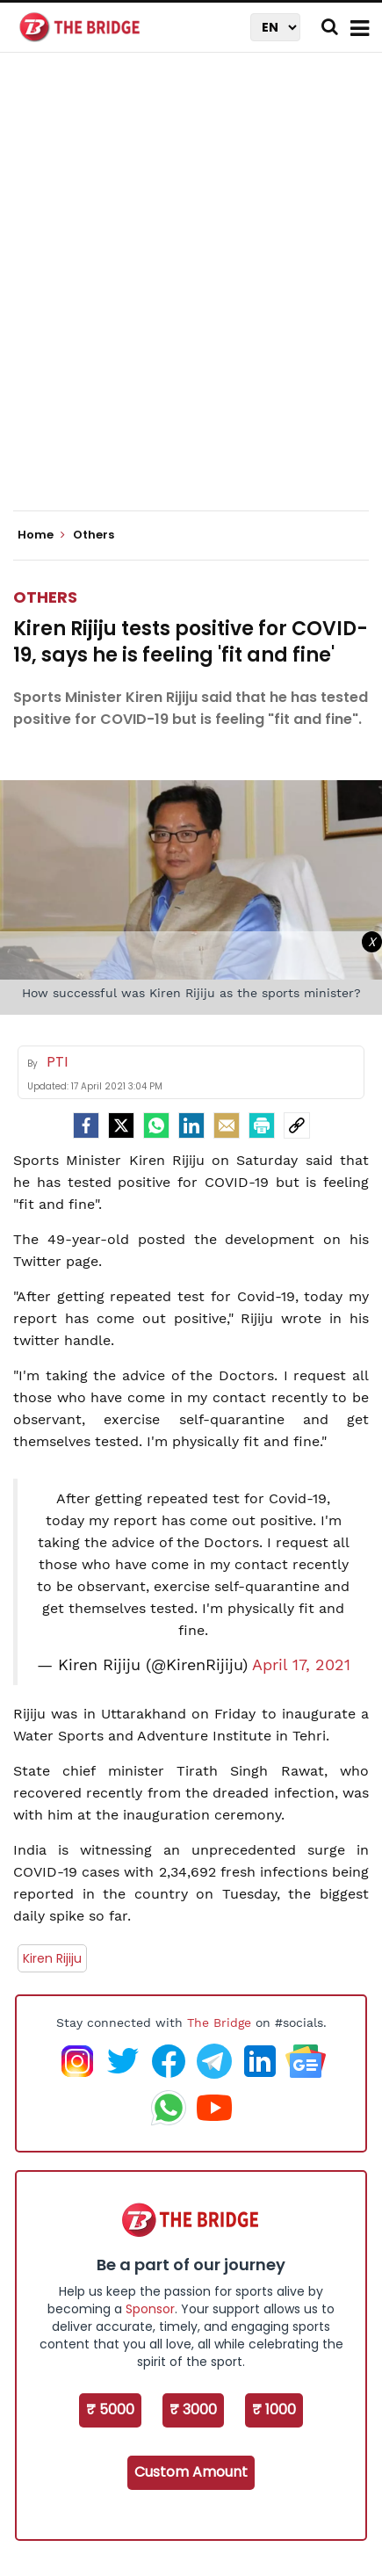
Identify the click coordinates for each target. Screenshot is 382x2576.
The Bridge (219, 2022)
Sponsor (150, 2309)
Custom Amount (191, 2472)
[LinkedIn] (191, 1125)
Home (41, 535)
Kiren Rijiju (52, 1958)
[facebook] (86, 1125)
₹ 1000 (274, 2409)
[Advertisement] (191, 296)
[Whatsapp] (156, 1125)
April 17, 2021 (301, 1665)
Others (45, 597)
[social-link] (297, 1125)
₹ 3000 (193, 2409)
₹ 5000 (110, 2409)
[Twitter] (121, 1125)
